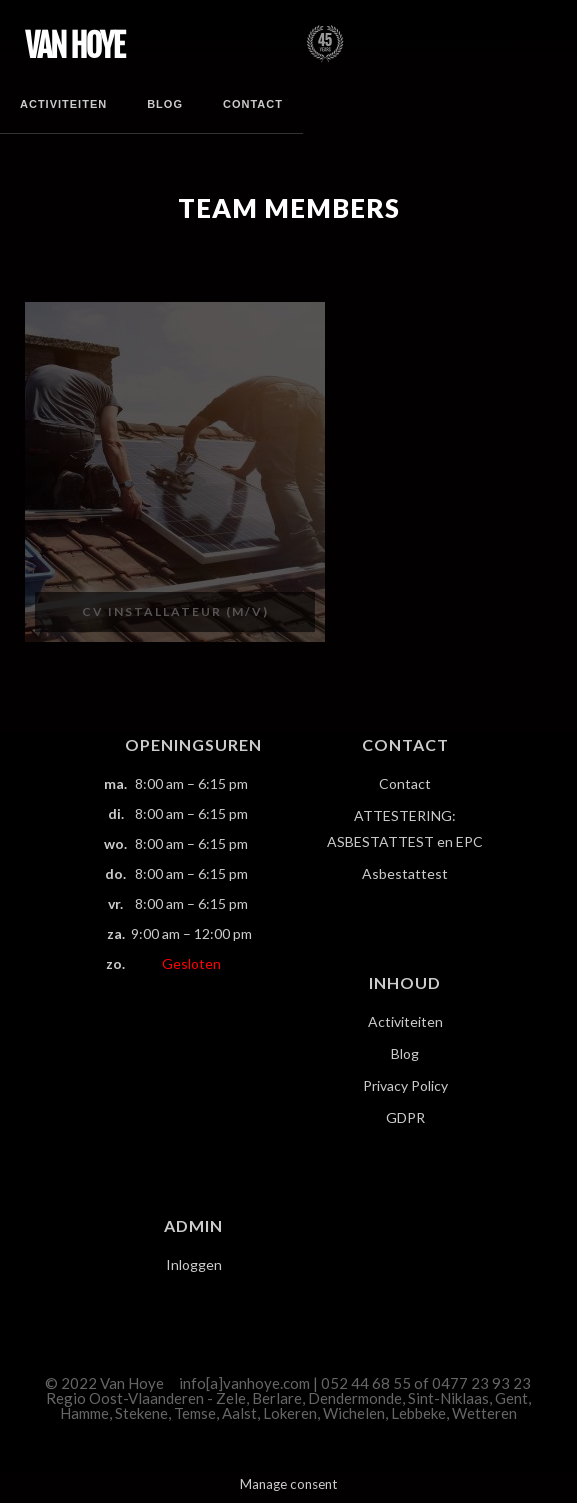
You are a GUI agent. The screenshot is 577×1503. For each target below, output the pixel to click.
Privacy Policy (405, 1085)
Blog (165, 104)
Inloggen (194, 1264)
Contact (253, 104)
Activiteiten (63, 104)
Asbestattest (405, 873)
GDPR (405, 1117)
